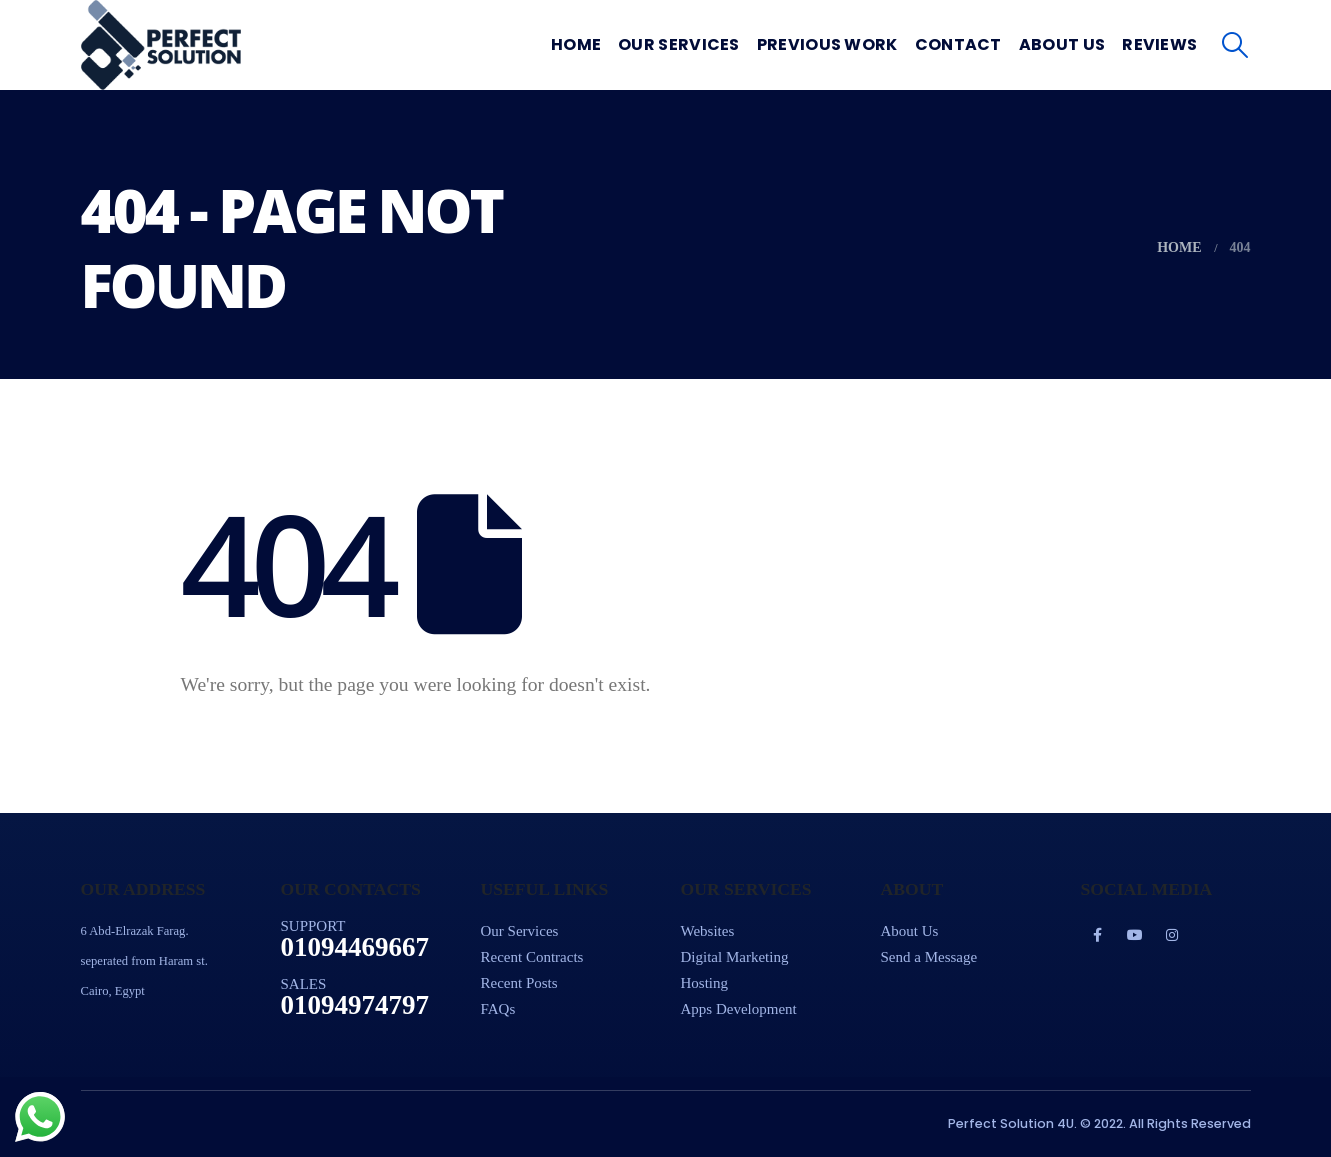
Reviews (1159, 44)
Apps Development (739, 1009)
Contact (958, 44)
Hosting (705, 983)
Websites (708, 931)
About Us (1062, 44)
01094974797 (355, 1005)
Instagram (1172, 935)
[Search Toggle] (1234, 45)
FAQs (498, 1009)
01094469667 (355, 947)
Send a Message (929, 957)
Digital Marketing (735, 957)
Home (576, 44)
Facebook (1098, 935)
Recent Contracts (532, 957)
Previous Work (827, 44)
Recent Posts (519, 983)
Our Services (679, 44)
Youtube (1135, 935)
